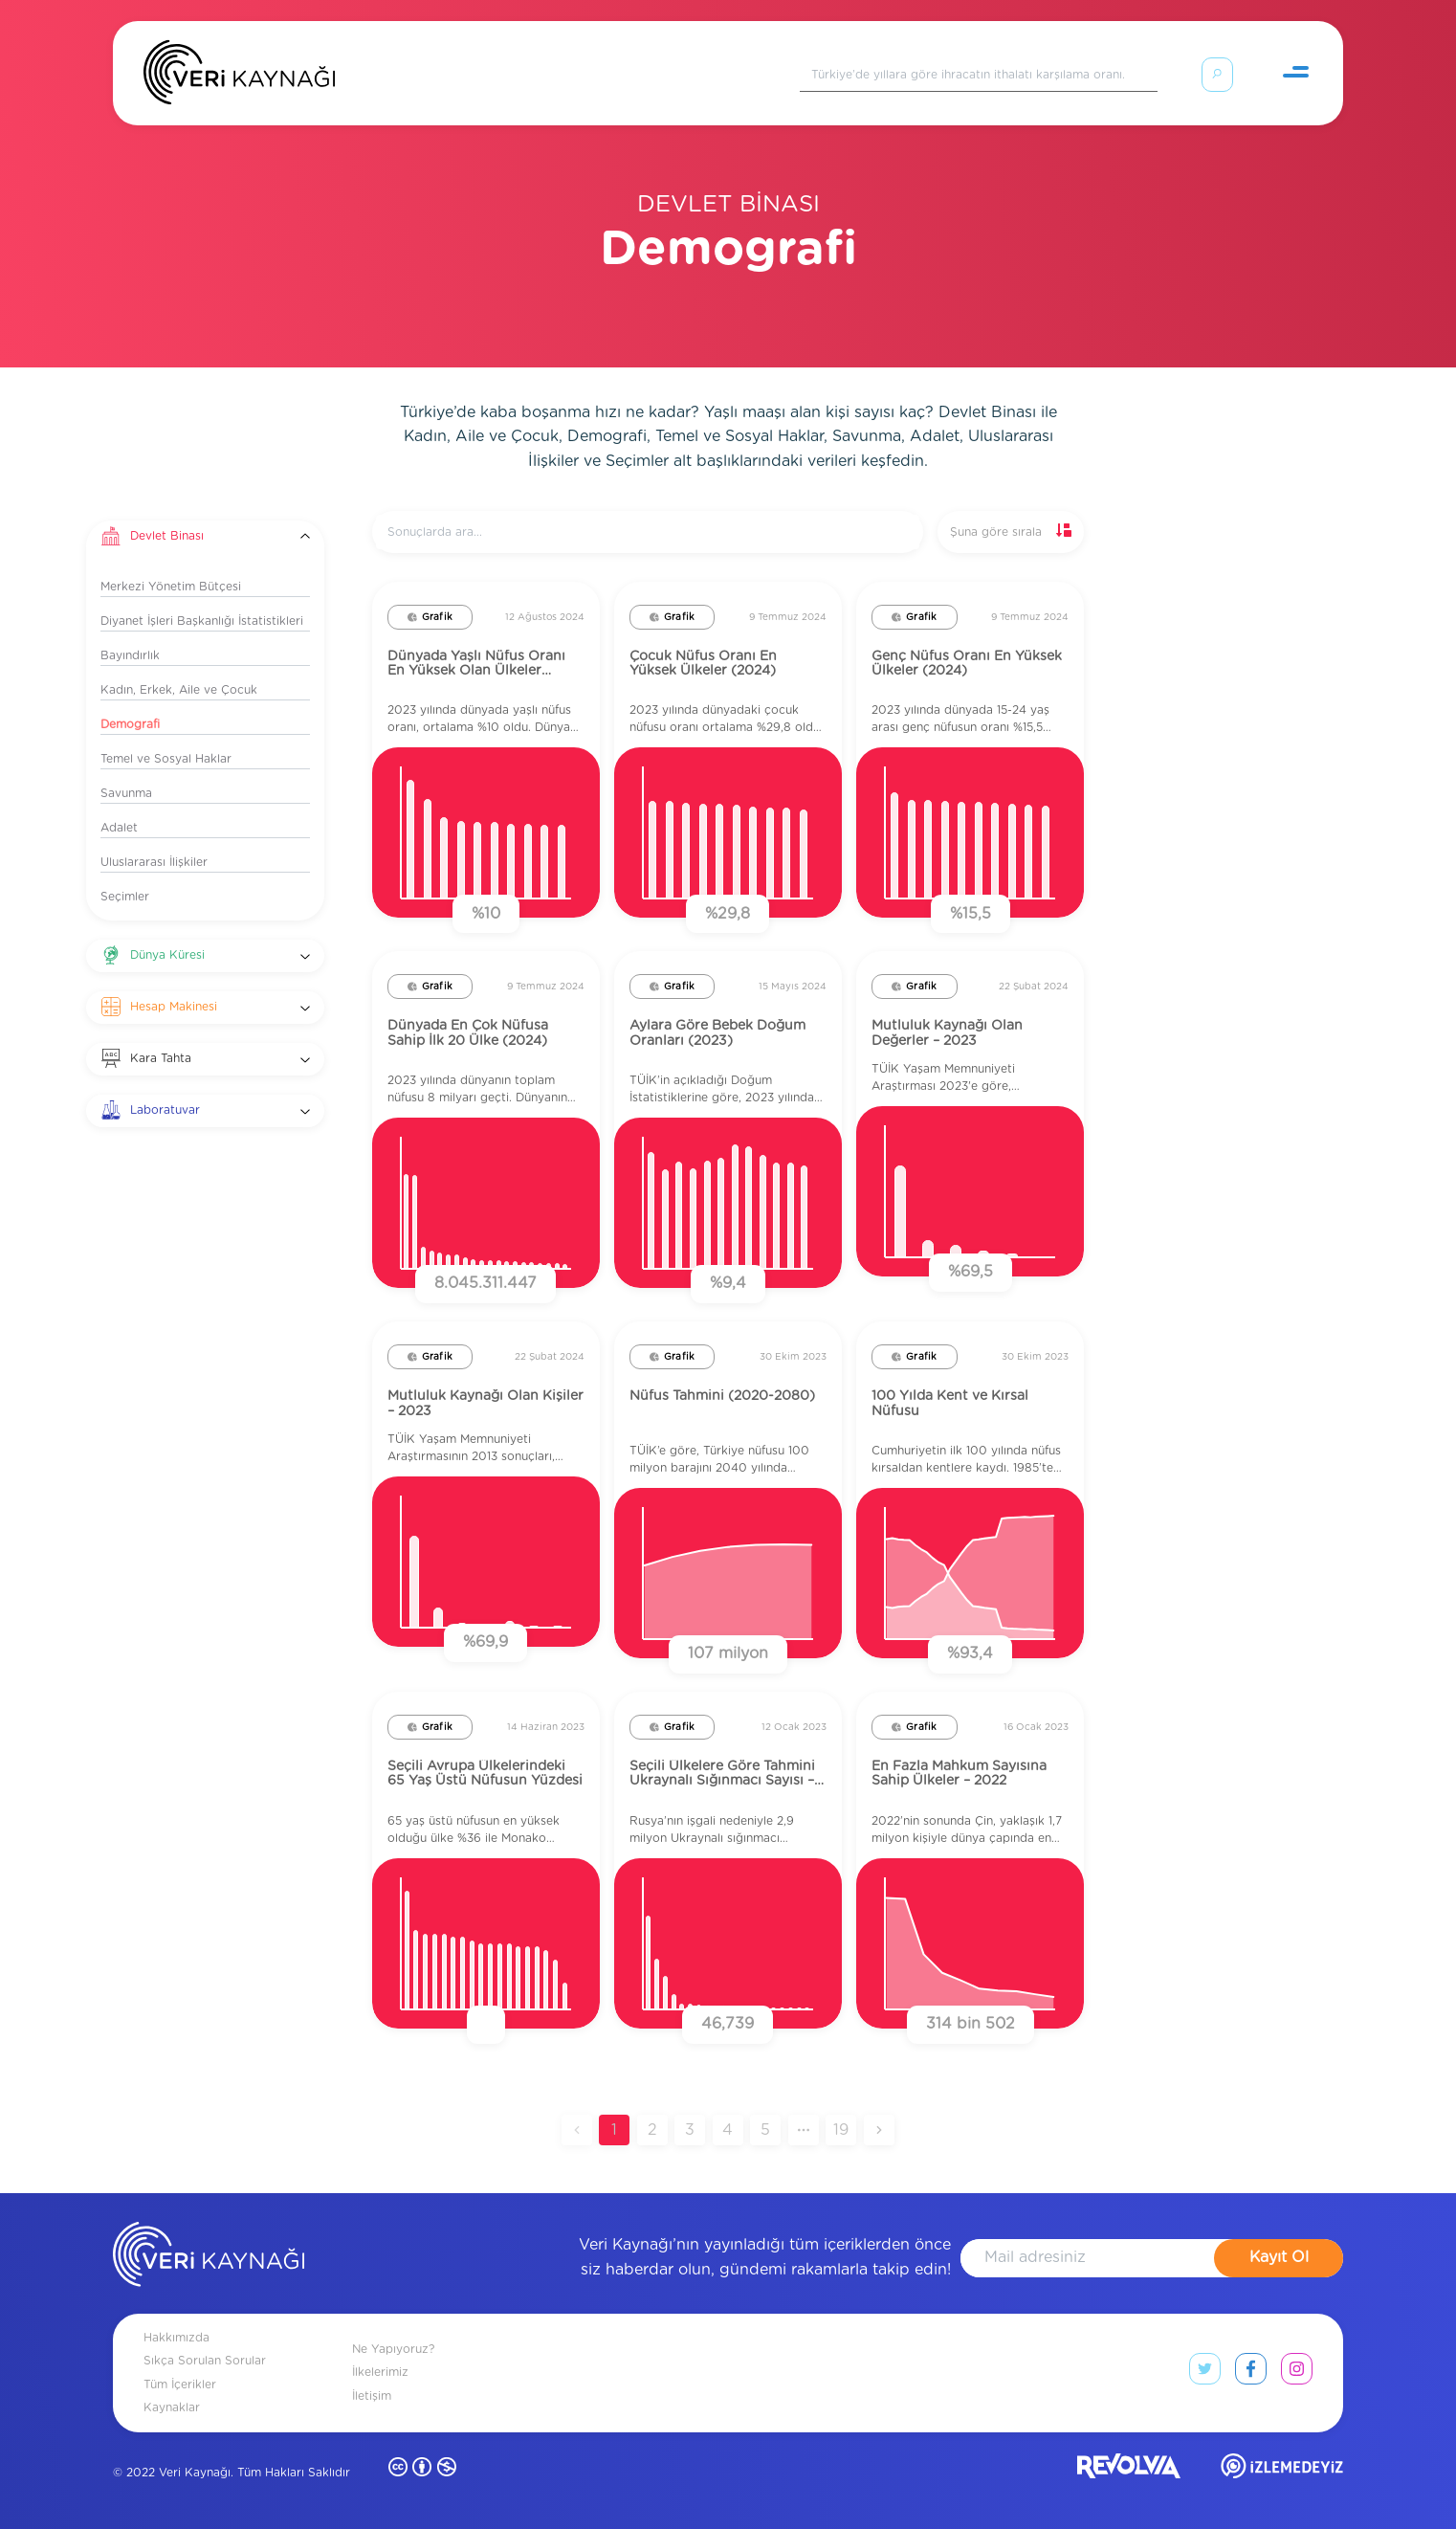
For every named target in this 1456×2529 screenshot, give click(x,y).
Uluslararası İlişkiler (154, 862)
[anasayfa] (208, 2258)
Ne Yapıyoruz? (393, 2349)
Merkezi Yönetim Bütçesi (170, 586)
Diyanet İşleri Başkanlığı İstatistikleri (201, 621)
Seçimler (124, 896)
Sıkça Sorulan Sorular (204, 2360)
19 (841, 2130)
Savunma (126, 793)
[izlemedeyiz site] (1282, 2470)
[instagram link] (1297, 2373)
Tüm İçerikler (179, 2384)
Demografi (130, 724)
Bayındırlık (130, 655)
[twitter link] (1205, 2373)
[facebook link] (1251, 2373)
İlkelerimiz (380, 2372)
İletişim (371, 2396)
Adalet (119, 827)
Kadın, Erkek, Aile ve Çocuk (178, 690)
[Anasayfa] (239, 76)
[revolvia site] (1128, 2470)
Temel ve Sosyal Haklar (166, 759)
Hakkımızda (176, 2337)
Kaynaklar (171, 2407)
